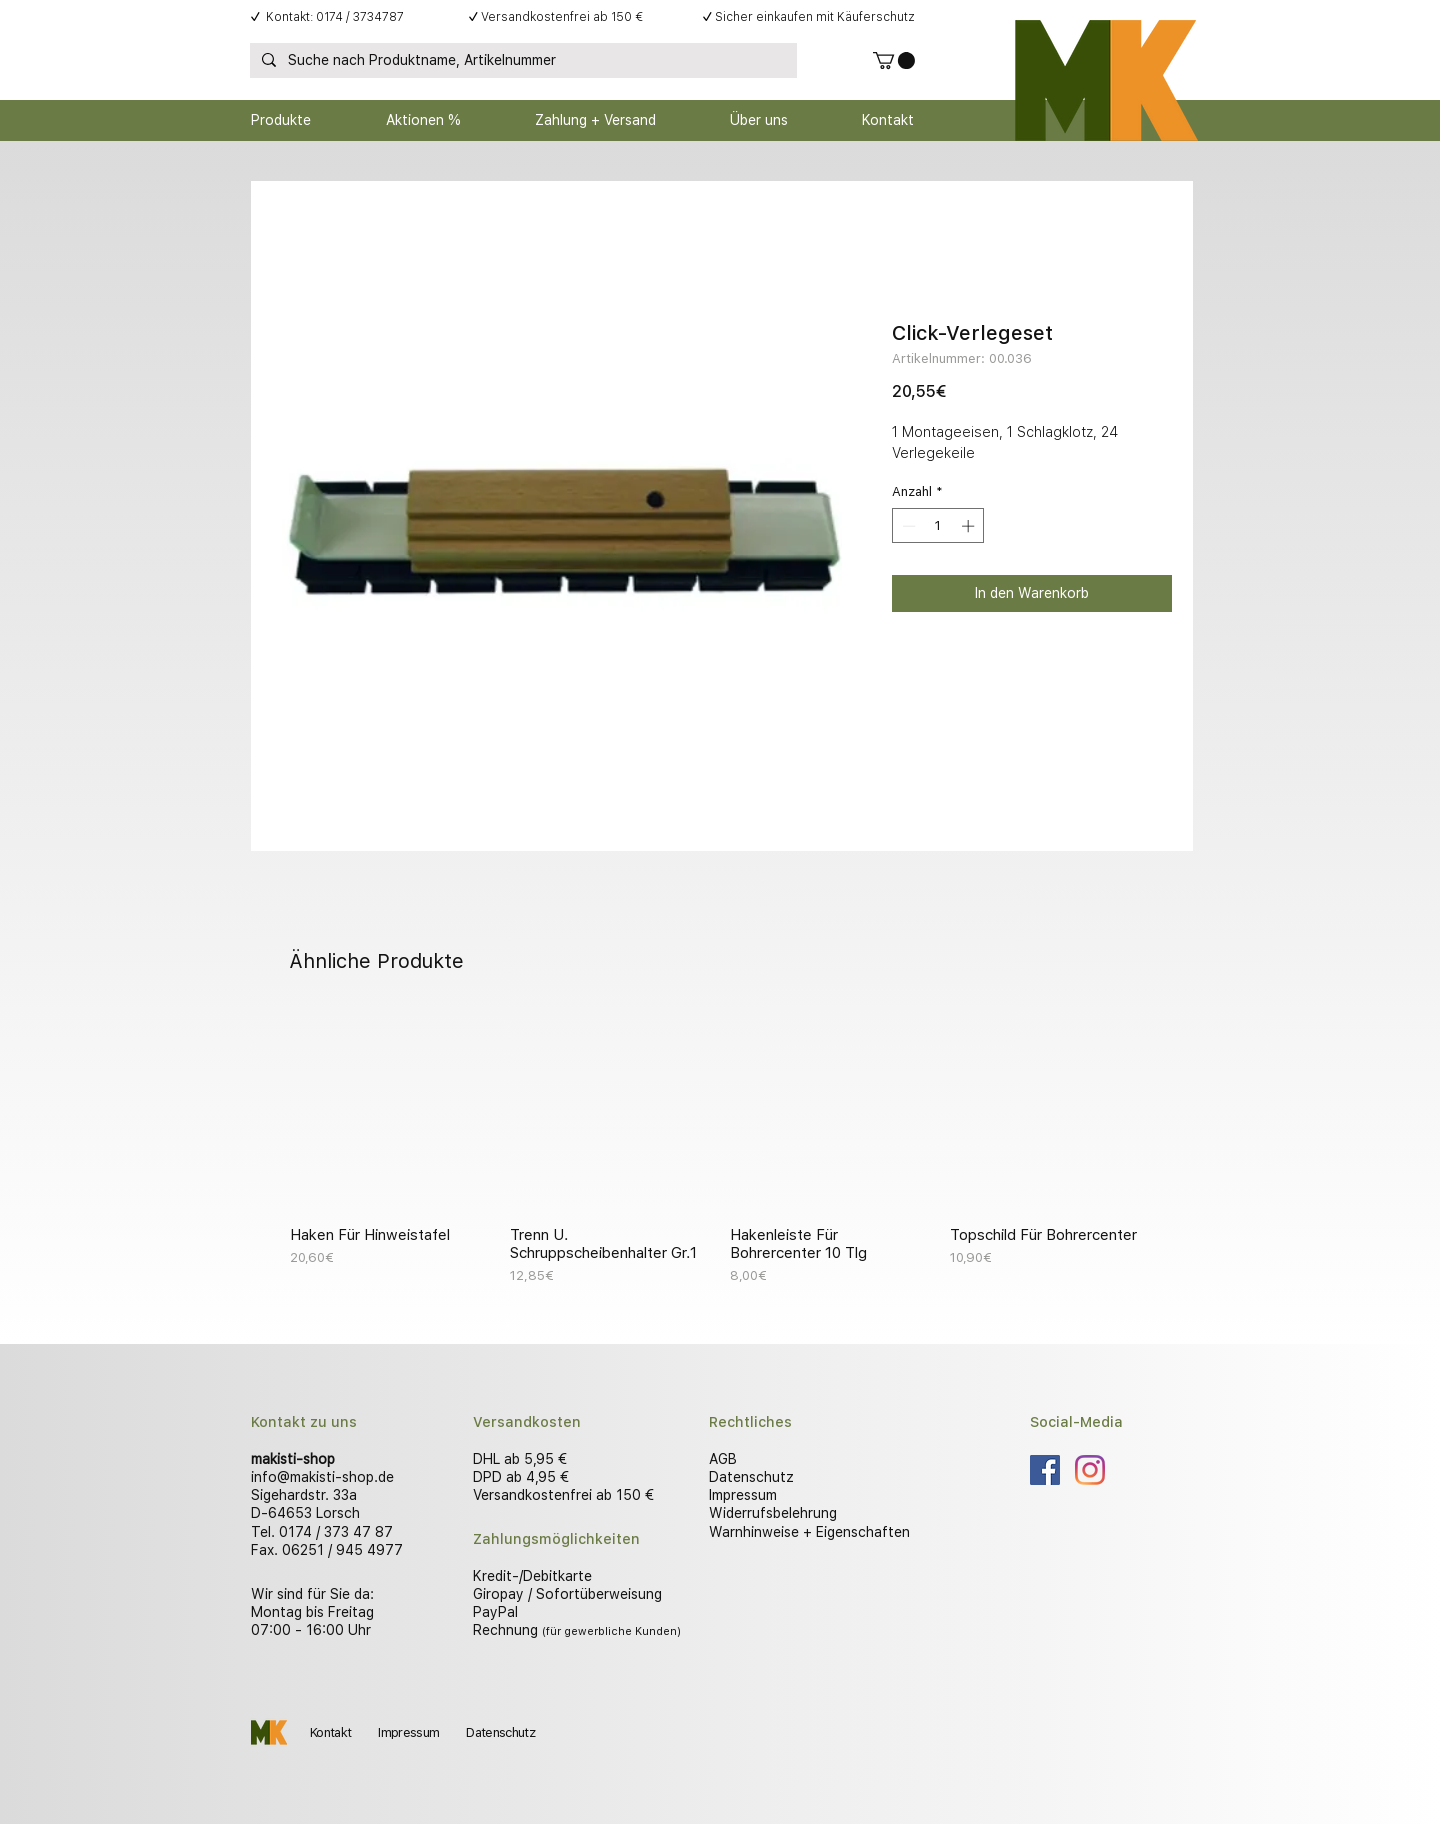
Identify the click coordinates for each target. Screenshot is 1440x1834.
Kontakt (330, 1732)
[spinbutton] (938, 526)
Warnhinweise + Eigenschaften (809, 1532)
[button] (894, 60)
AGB (723, 1459)
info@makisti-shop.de (322, 1477)
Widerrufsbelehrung (773, 1513)
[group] (720, 1148)
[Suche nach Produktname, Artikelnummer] (521, 61)
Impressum (743, 1495)
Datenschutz (751, 1477)
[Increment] (970, 526)
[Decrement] (907, 526)
